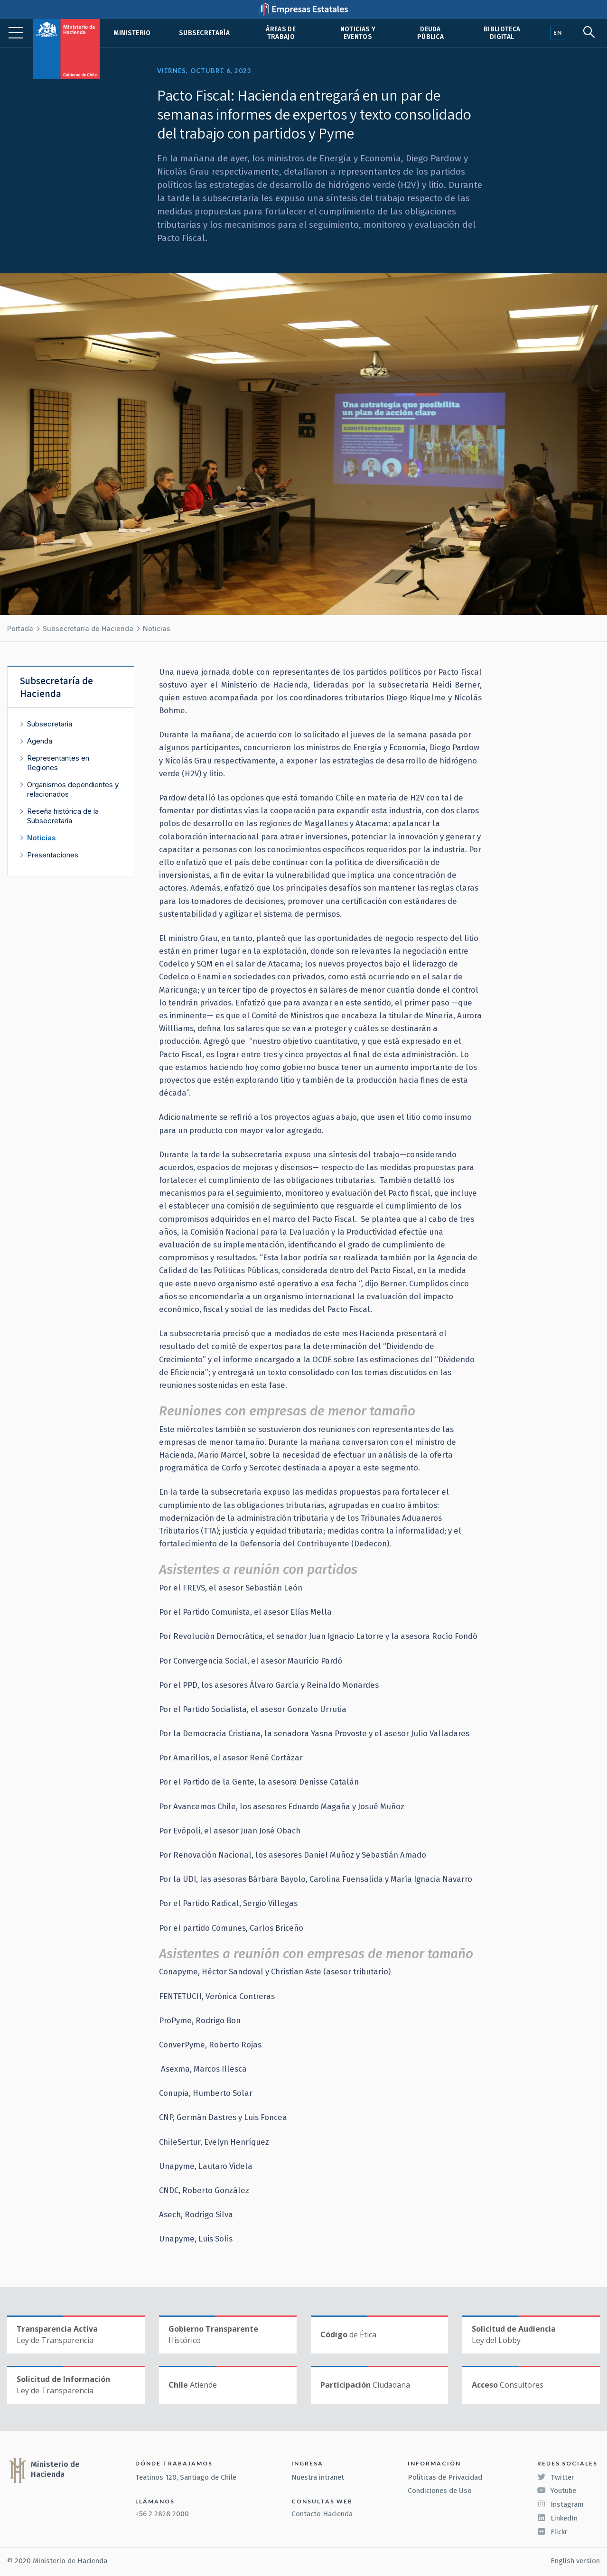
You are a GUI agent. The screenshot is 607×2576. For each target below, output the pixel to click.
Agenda (39, 740)
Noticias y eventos (357, 33)
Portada (20, 628)
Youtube (556, 2490)
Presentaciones (52, 854)
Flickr (552, 2532)
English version (575, 2561)
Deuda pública (430, 33)
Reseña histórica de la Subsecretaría (63, 816)
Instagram (560, 2504)
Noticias (156, 628)
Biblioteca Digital (502, 33)
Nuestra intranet (317, 2477)
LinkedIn (557, 2518)
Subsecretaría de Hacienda (88, 628)
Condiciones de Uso (440, 2490)
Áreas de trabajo (281, 33)
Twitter (555, 2477)
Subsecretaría (204, 33)
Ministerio (131, 33)
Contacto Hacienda (322, 2514)
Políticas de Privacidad (445, 2477)
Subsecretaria (49, 723)
